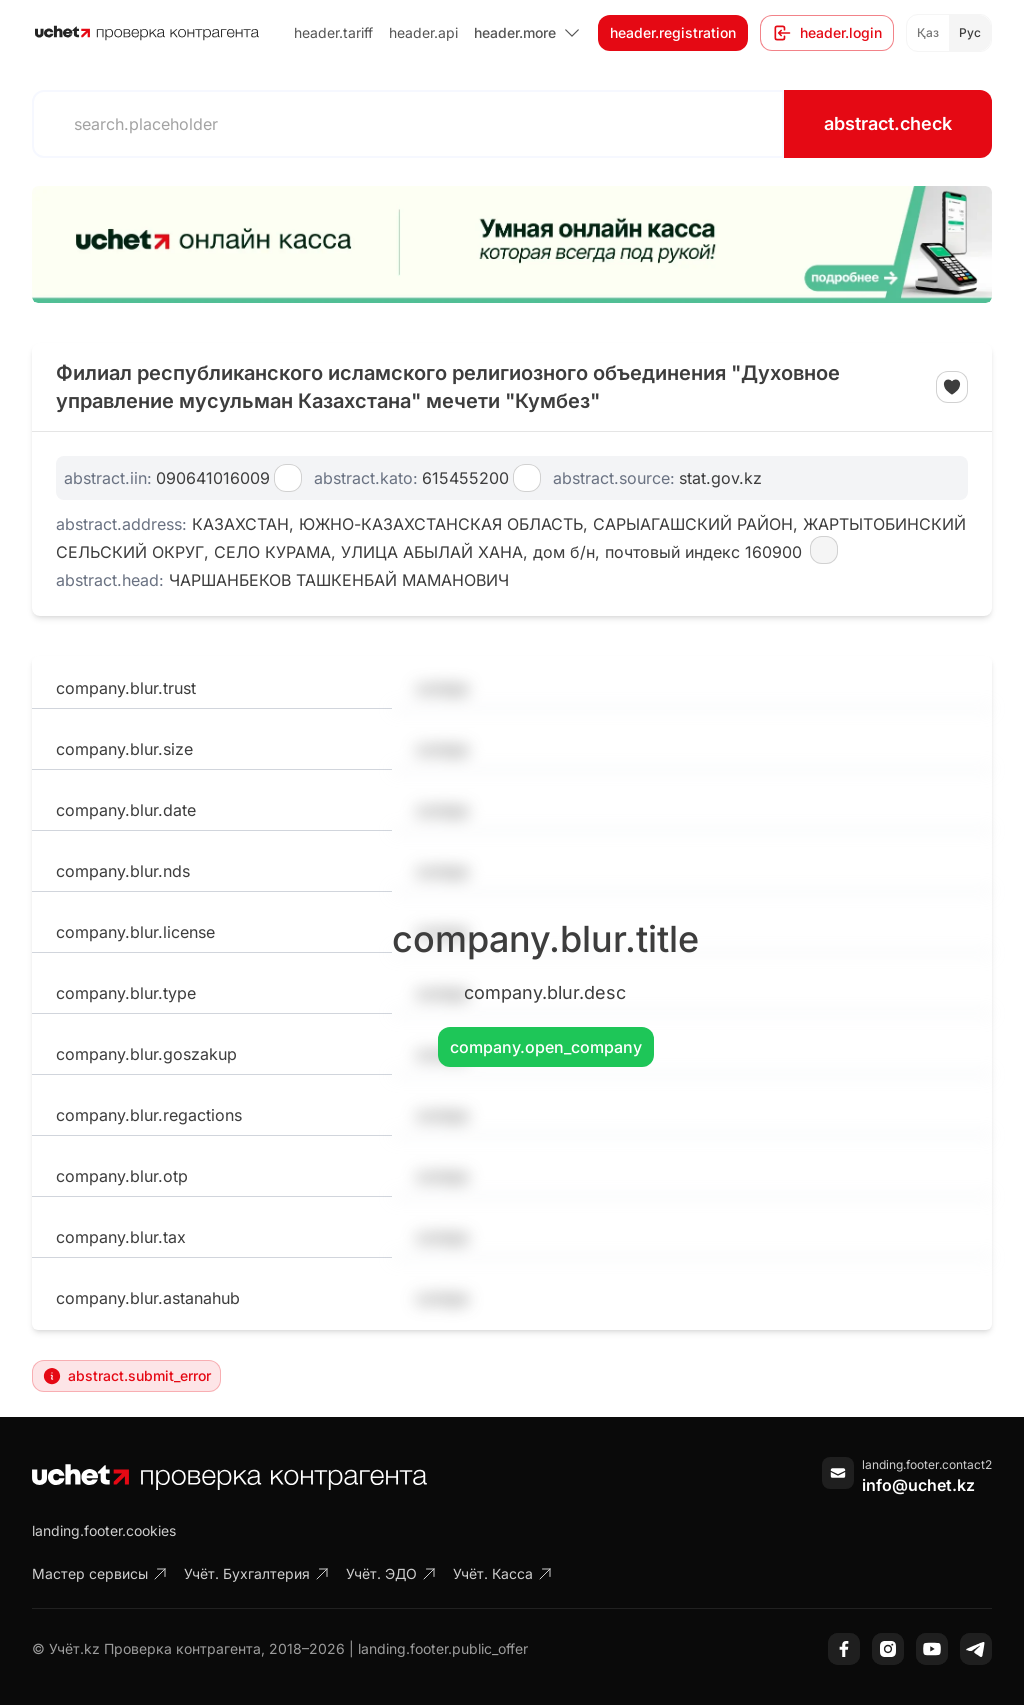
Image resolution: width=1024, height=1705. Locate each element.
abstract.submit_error (126, 1376)
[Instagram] (888, 1649)
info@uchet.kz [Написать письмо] (918, 1485)
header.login (827, 33)
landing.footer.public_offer (443, 1648)
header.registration (673, 32)
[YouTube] (932, 1649)
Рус (970, 32)
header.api (423, 32)
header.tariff (333, 32)
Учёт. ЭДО (391, 1573)
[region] (512, 244)
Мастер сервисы (100, 1573)
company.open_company (546, 1047)
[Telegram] (976, 1649)
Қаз (928, 32)
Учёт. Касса (503, 1573)
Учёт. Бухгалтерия (257, 1573)
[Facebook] (844, 1649)
